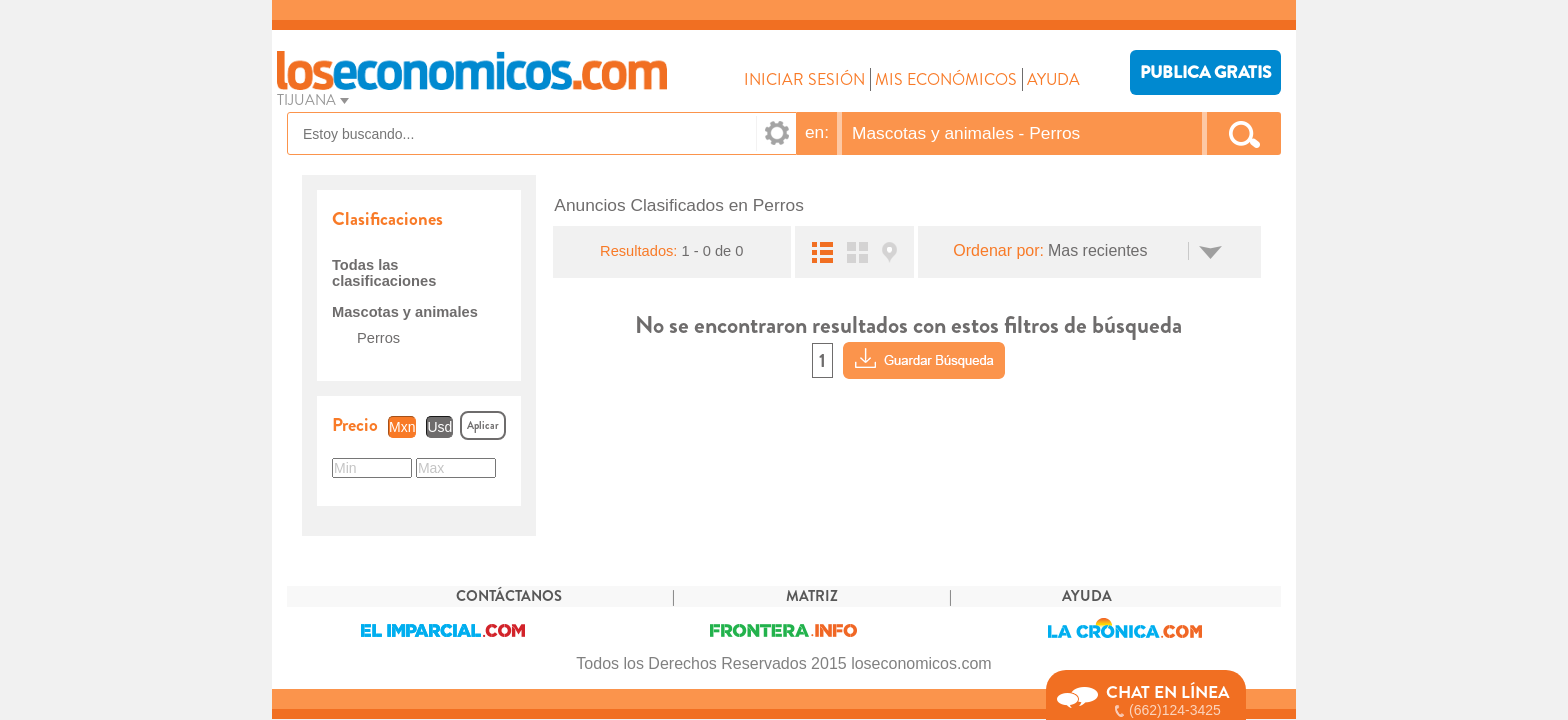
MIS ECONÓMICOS (946, 79)
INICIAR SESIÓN (804, 79)
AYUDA (1053, 79)
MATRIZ (812, 596)
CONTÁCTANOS (509, 596)
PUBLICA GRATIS (1205, 72)
